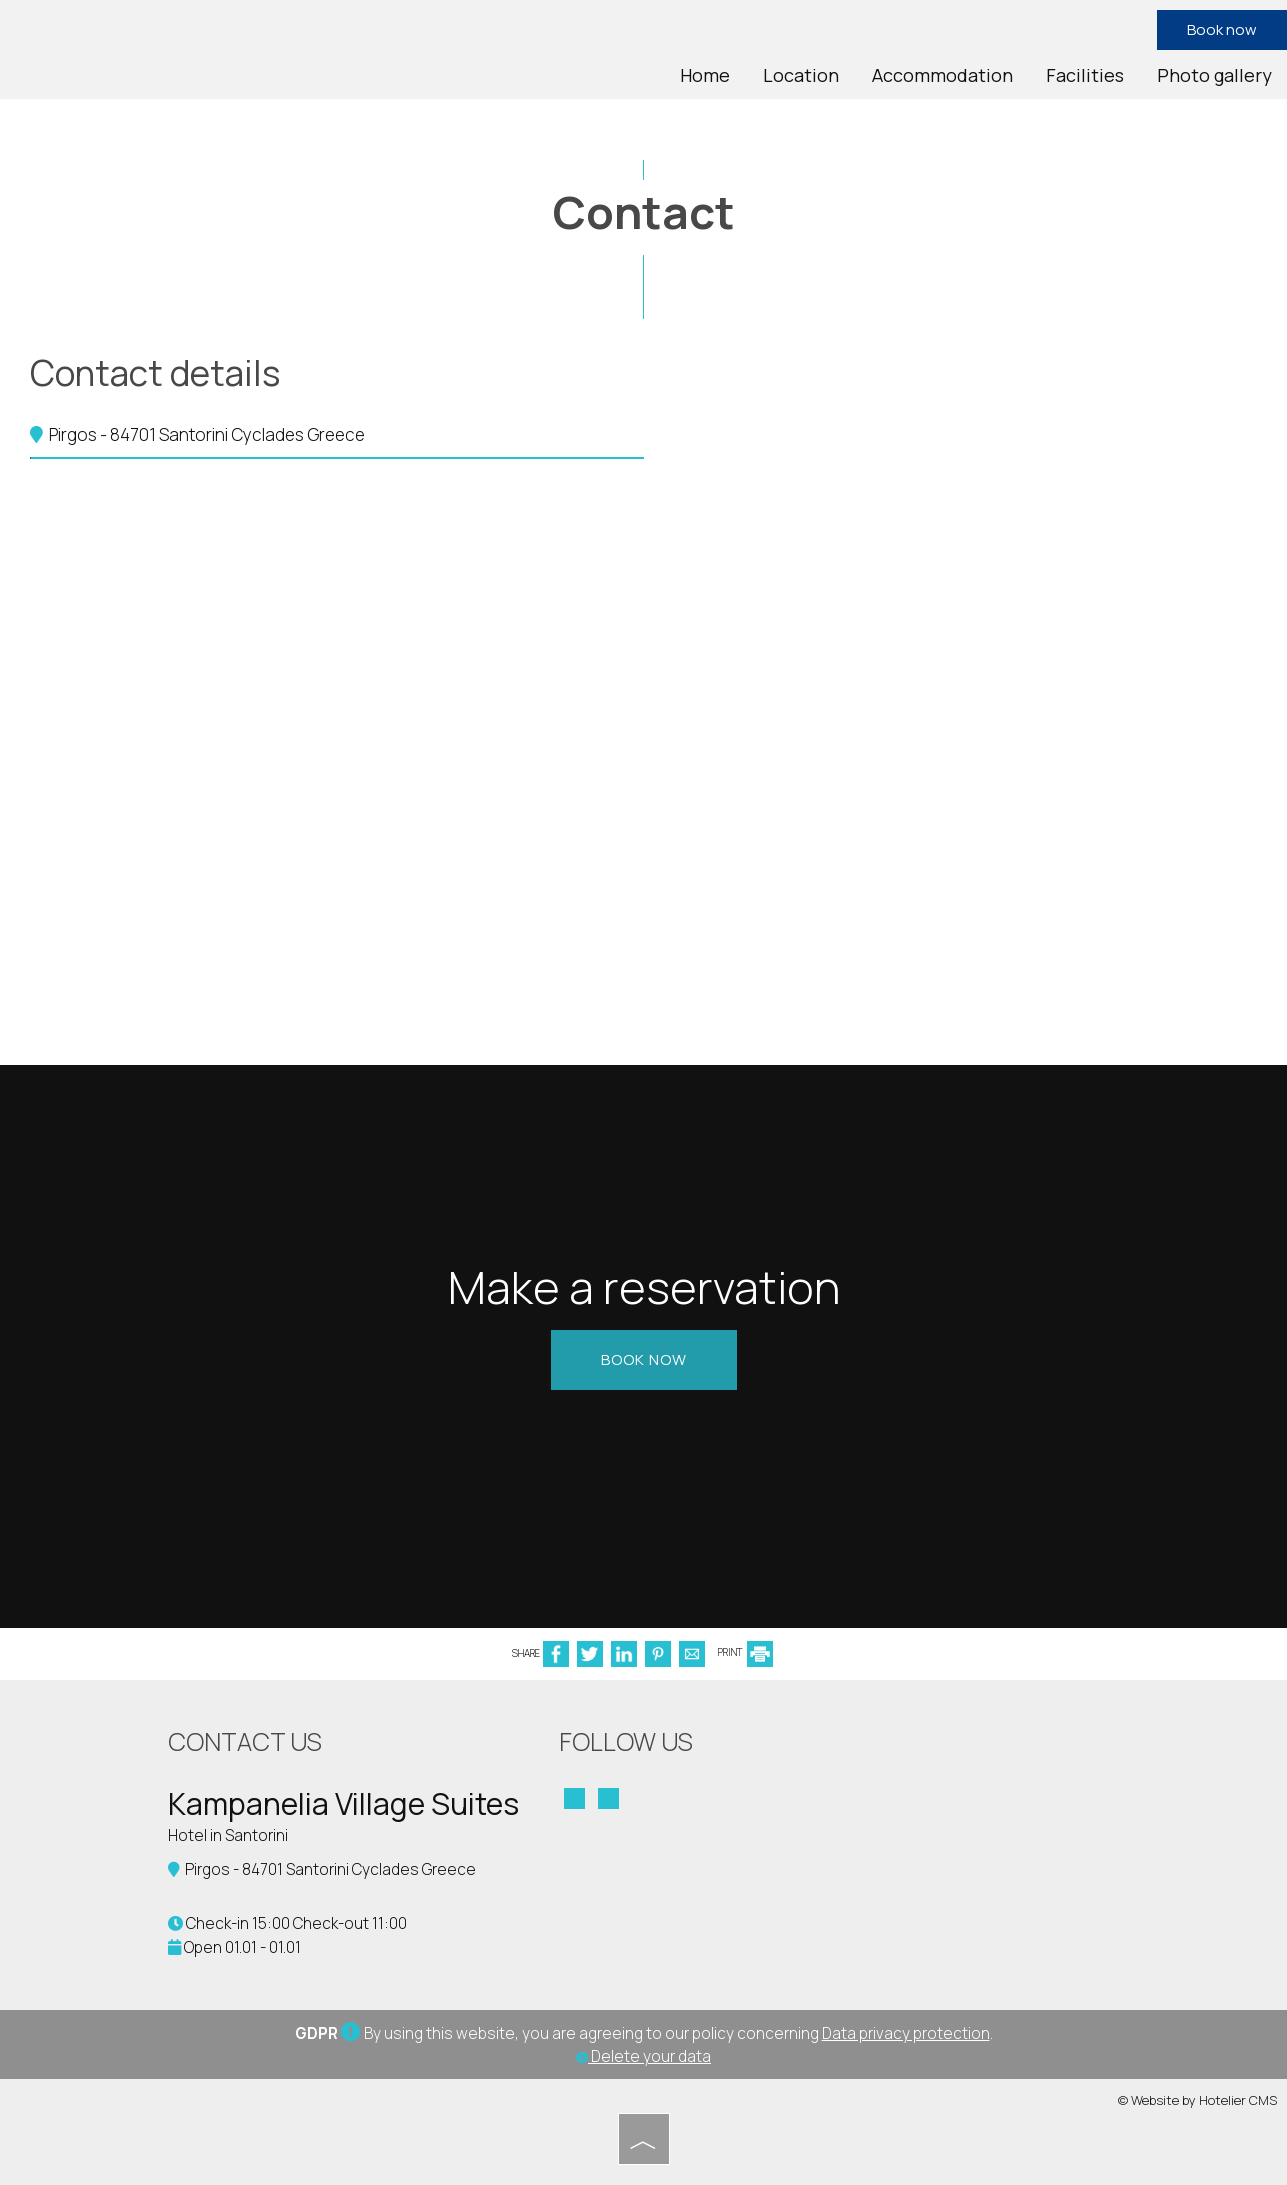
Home (705, 75)
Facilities (1085, 75)
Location (801, 75)
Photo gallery (1214, 75)
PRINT (745, 1652)
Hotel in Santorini (228, 1835)
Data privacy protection (906, 2033)
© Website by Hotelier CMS (1197, 2100)
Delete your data (643, 2056)
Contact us (245, 1741)
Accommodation (942, 75)
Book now (1222, 29)
